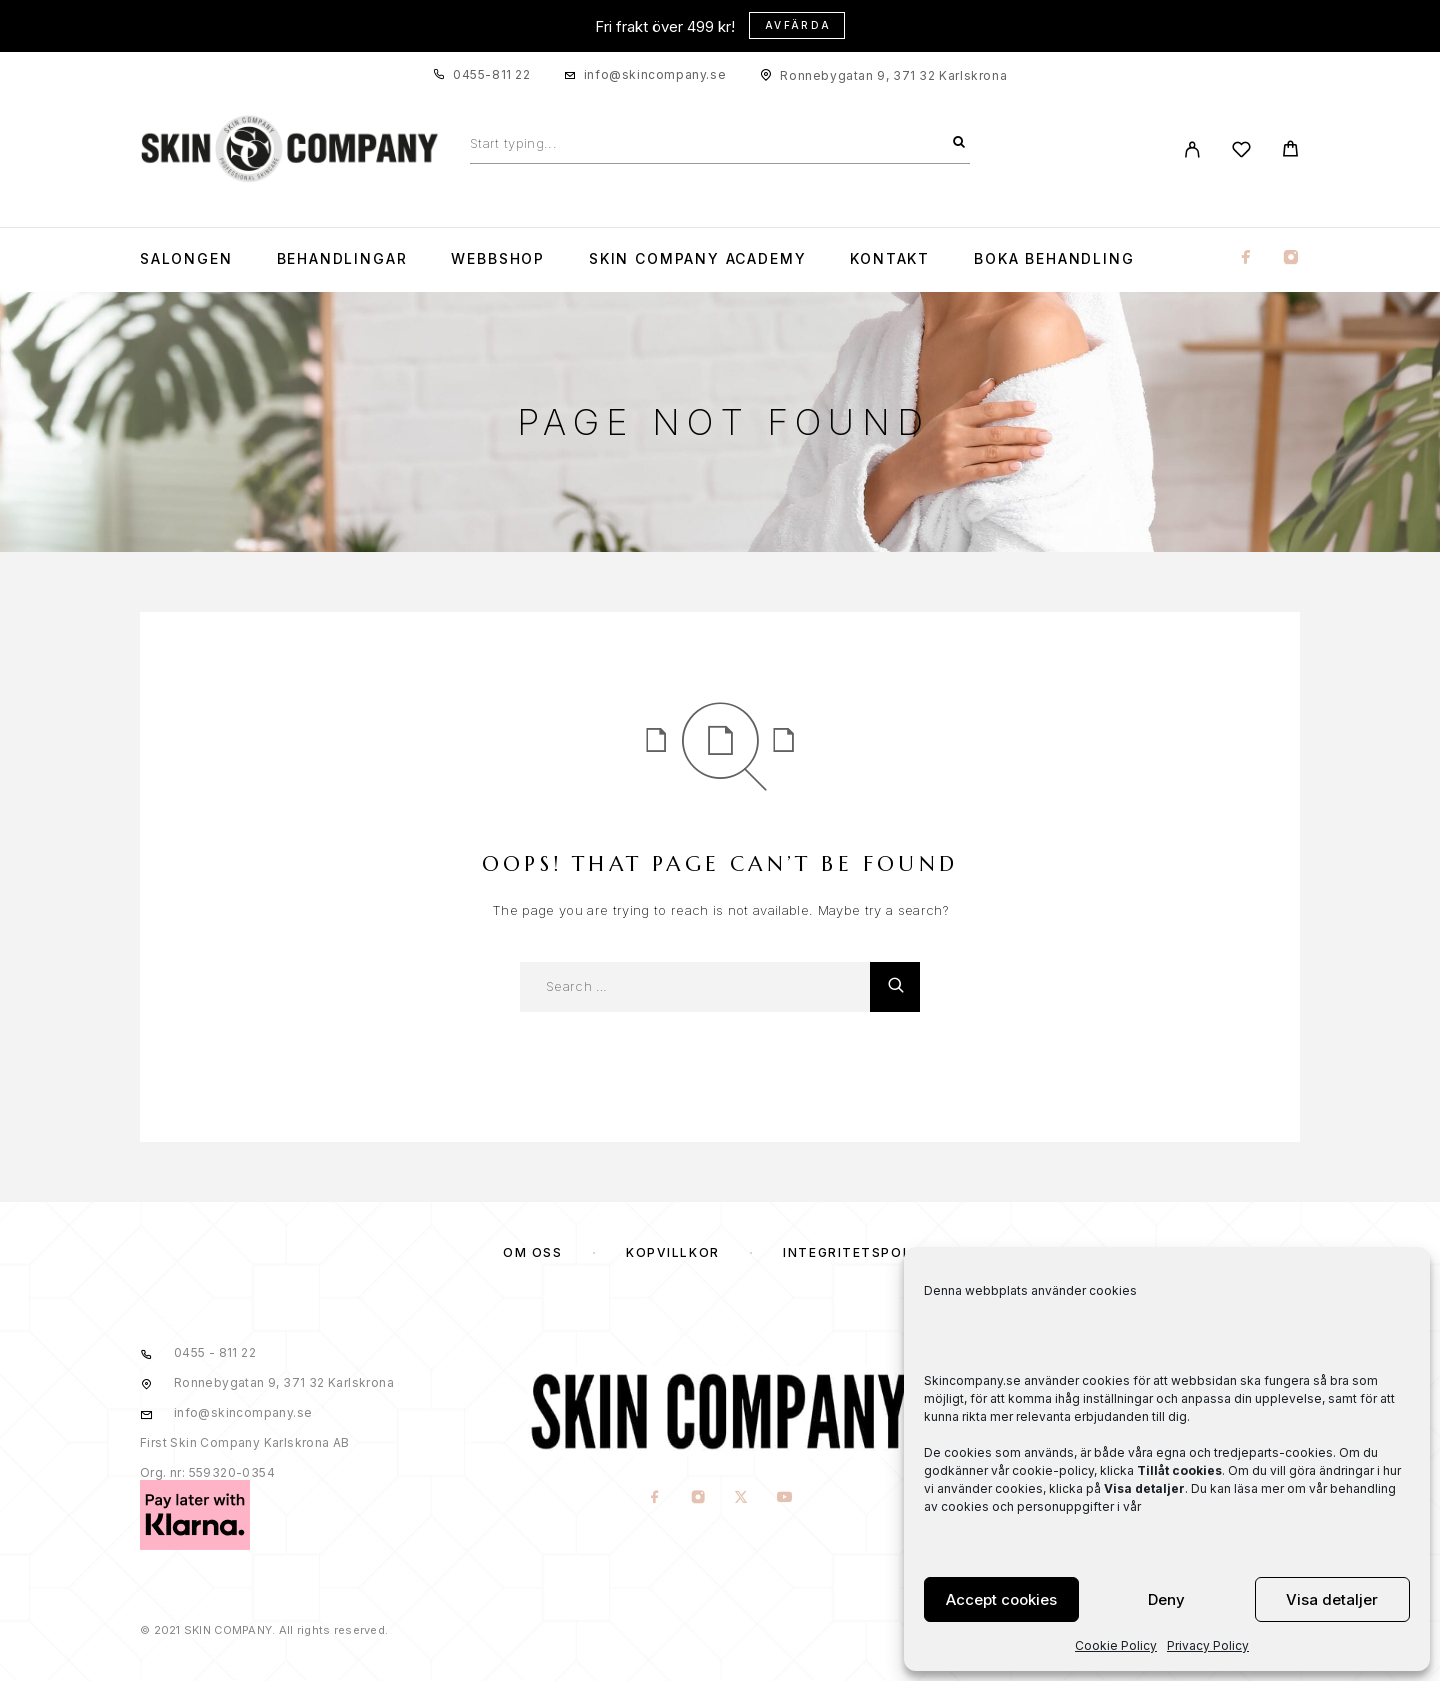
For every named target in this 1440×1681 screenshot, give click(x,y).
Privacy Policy (1208, 1645)
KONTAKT (890, 259)
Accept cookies (1001, 1599)
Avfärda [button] (798, 25)
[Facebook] (1246, 258)
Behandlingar (342, 259)
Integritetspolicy (860, 1252)
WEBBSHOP (498, 259)
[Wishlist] (1241, 152)
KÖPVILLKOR (673, 1252)
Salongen (186, 259)
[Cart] (1290, 151)
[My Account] (1192, 149)
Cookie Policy (1116, 1645)
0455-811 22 (492, 74)
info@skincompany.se (655, 74)
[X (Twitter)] (741, 1497)
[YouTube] (784, 1497)
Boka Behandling (1054, 259)
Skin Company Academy (697, 259)
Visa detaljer (1332, 1599)
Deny (1166, 1599)
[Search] (959, 143)
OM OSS (532, 1252)
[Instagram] (1291, 258)
